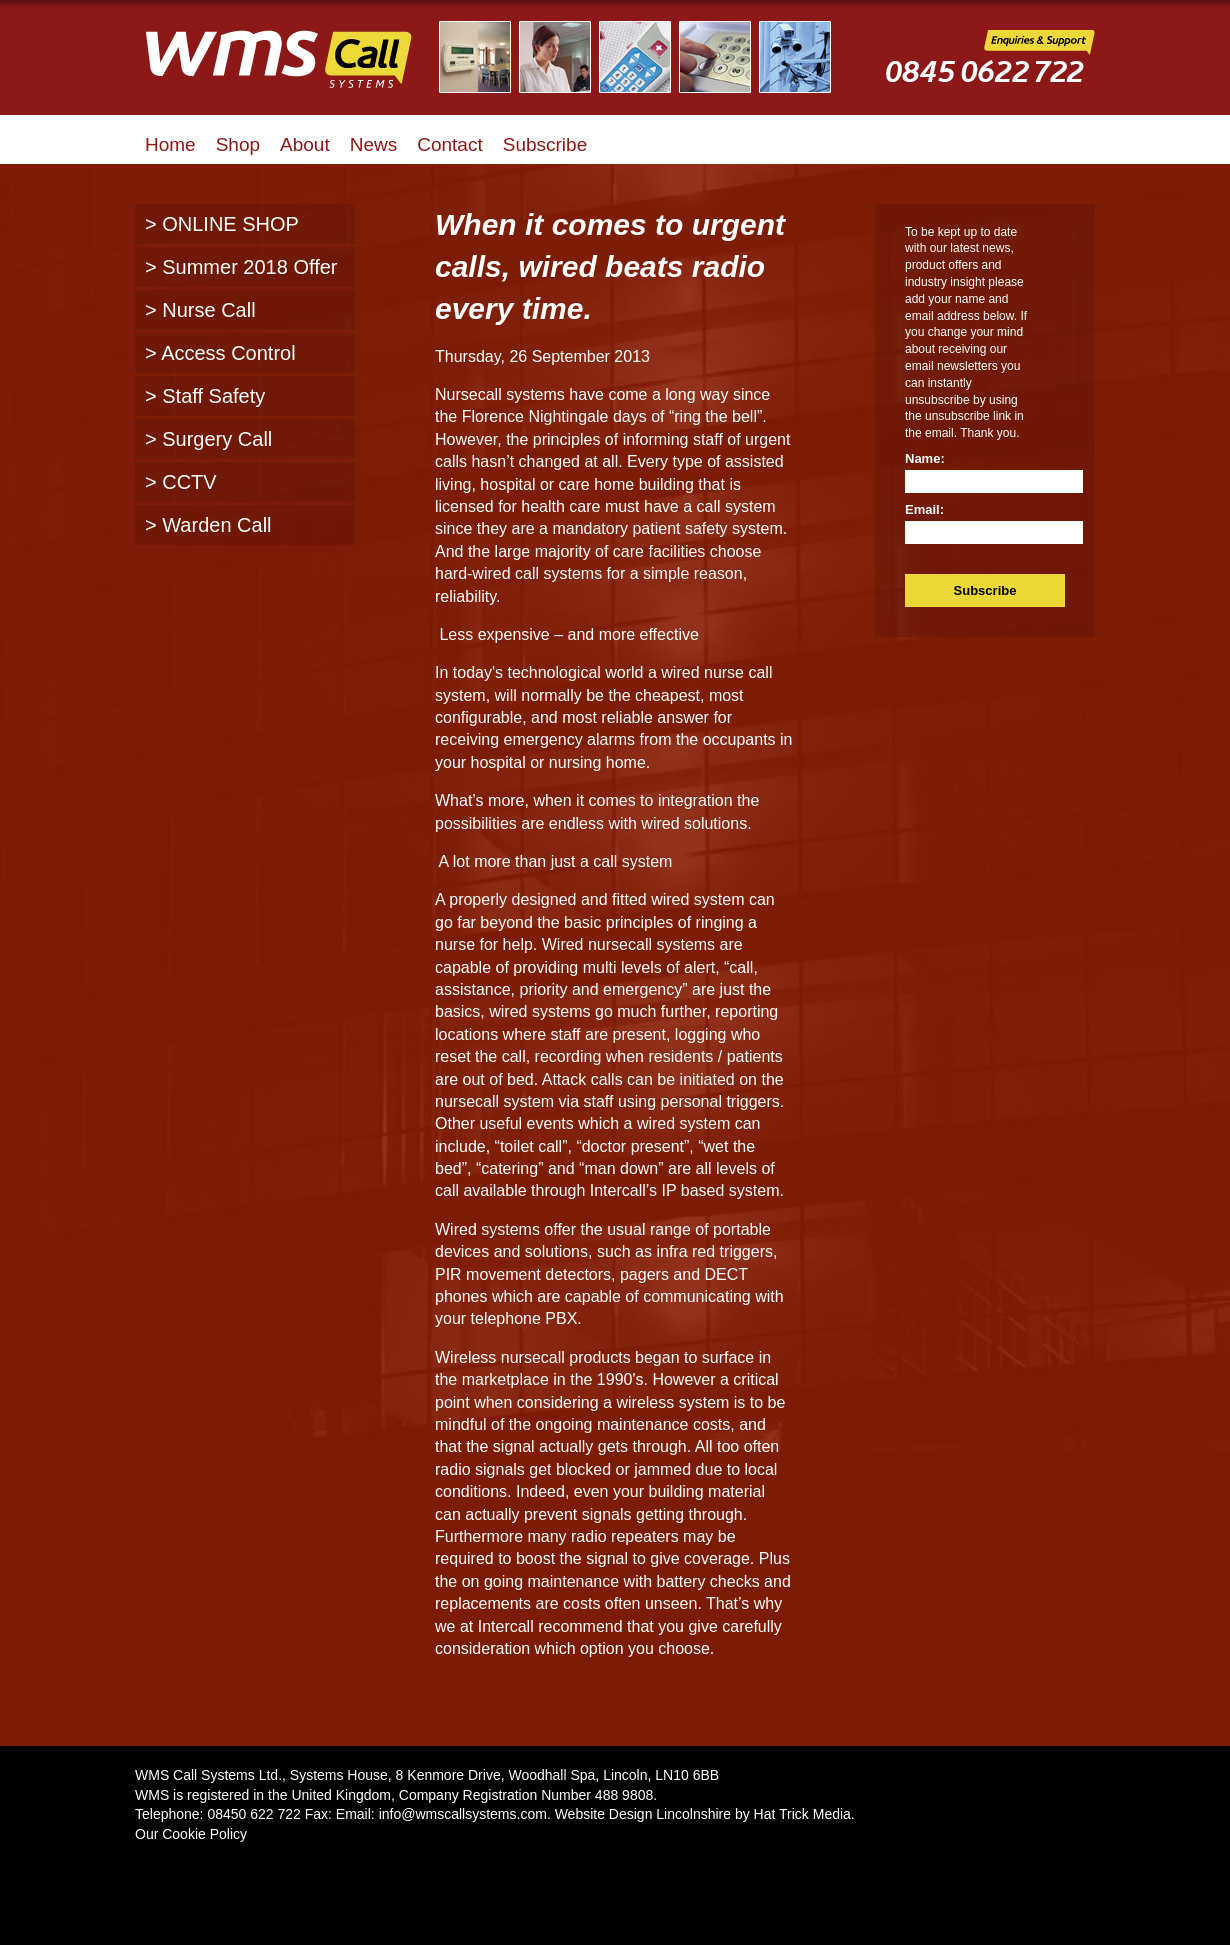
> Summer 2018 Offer (241, 267)
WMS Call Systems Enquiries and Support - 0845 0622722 (990, 71)
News (374, 144)
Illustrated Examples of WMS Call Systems (647, 57)
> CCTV (181, 482)
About (305, 144)
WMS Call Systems (295, 70)
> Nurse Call (200, 310)
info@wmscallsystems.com (463, 1814)
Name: (925, 458)
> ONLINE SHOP (222, 224)
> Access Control (220, 353)
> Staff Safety (205, 396)
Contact (449, 144)
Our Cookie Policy (191, 1834)
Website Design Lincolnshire (643, 1814)
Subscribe (545, 144)
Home (170, 144)
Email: (924, 509)
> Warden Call (208, 525)
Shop (238, 144)
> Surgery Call (208, 439)
